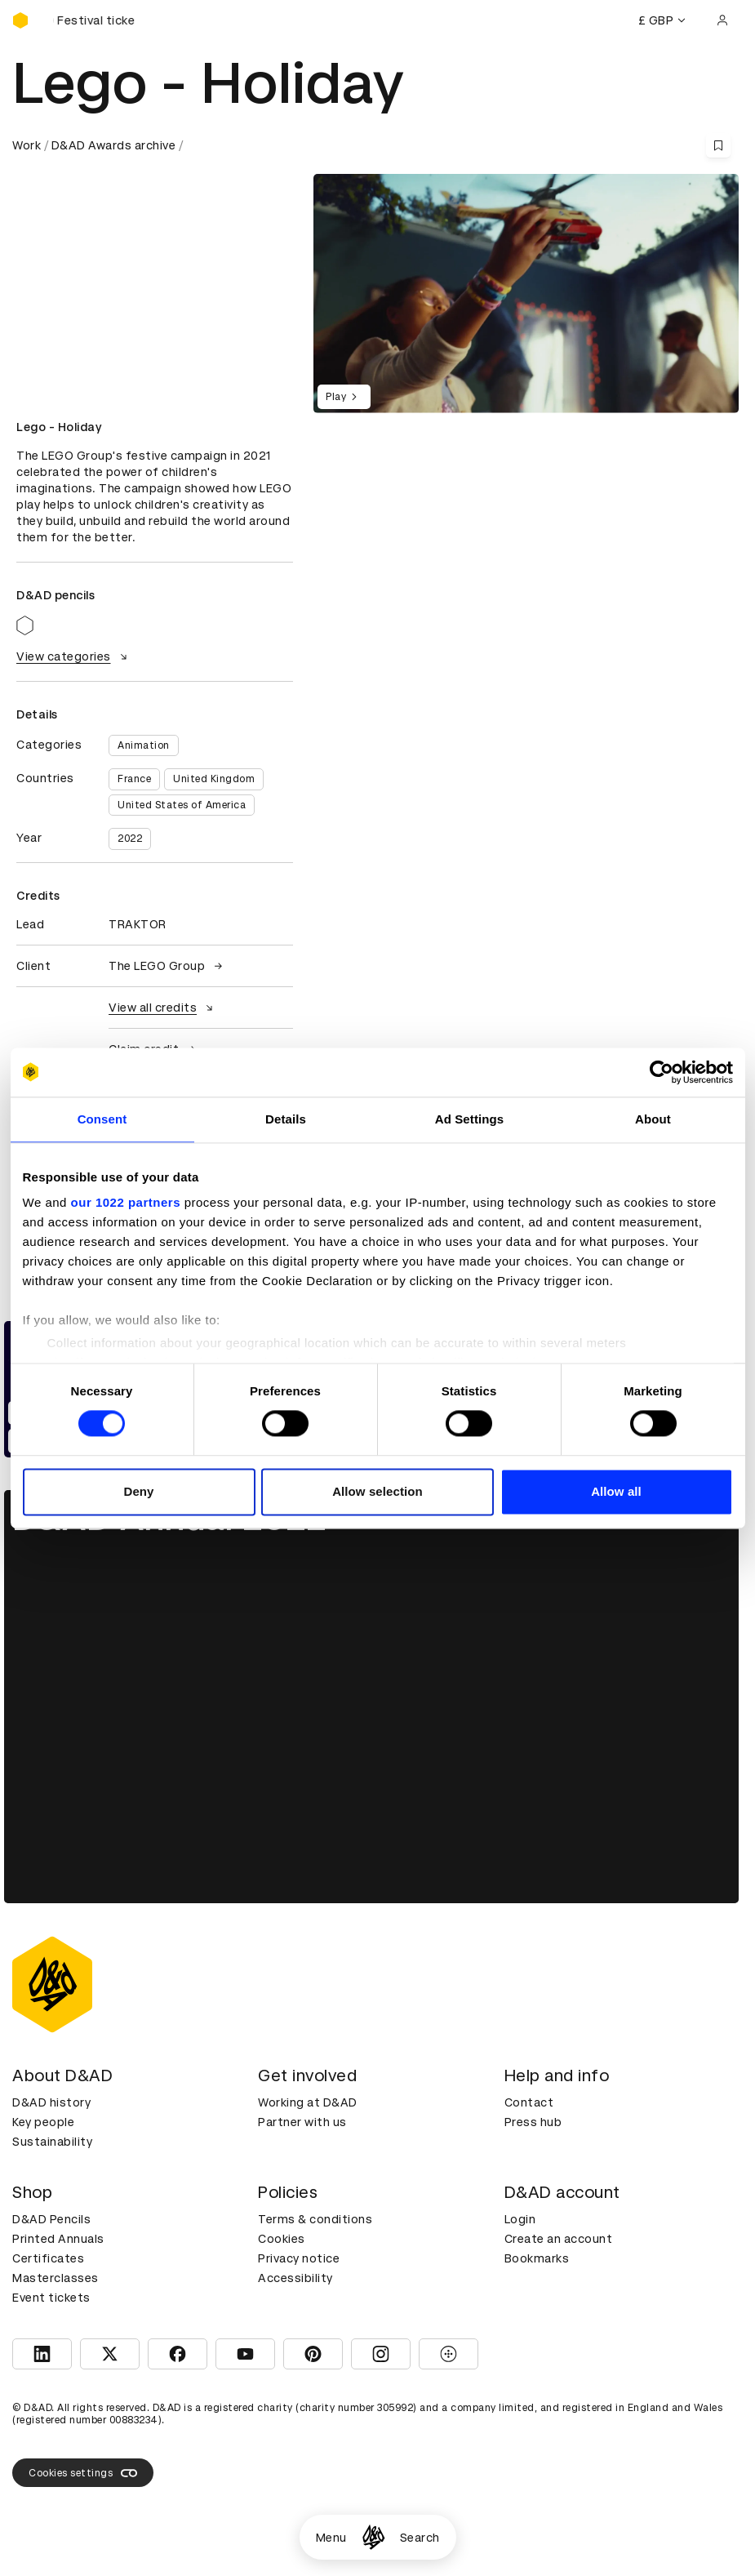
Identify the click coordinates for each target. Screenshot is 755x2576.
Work (26, 145)
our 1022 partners (125, 1202)
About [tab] (653, 1119)
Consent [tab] (102, 1119)
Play (344, 397)
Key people (43, 2122)
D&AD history (51, 2102)
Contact (529, 2102)
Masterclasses (55, 2278)
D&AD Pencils (51, 2219)
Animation (144, 745)
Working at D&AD (308, 2102)
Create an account (558, 2238)
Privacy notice (299, 2258)
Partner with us (302, 2122)
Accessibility (295, 2278)
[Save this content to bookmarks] (718, 145)
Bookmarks (537, 2258)
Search (420, 2537)
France (134, 779)
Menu (331, 2537)
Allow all (616, 1491)
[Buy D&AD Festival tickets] (94, 20)
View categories (73, 656)
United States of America (182, 805)
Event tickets (51, 2297)
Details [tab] (285, 1119)
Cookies (281, 2238)
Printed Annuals (58, 2238)
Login (520, 2219)
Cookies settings (83, 2473)
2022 (130, 838)
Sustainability (52, 2141)
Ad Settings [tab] (469, 1119)
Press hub (533, 2122)
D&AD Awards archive (113, 145)
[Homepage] (373, 2537)
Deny (138, 1491)
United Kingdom (214, 779)
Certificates (48, 2258)
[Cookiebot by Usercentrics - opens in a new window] (661, 1072)
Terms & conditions (315, 2219)
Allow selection (377, 1491)
